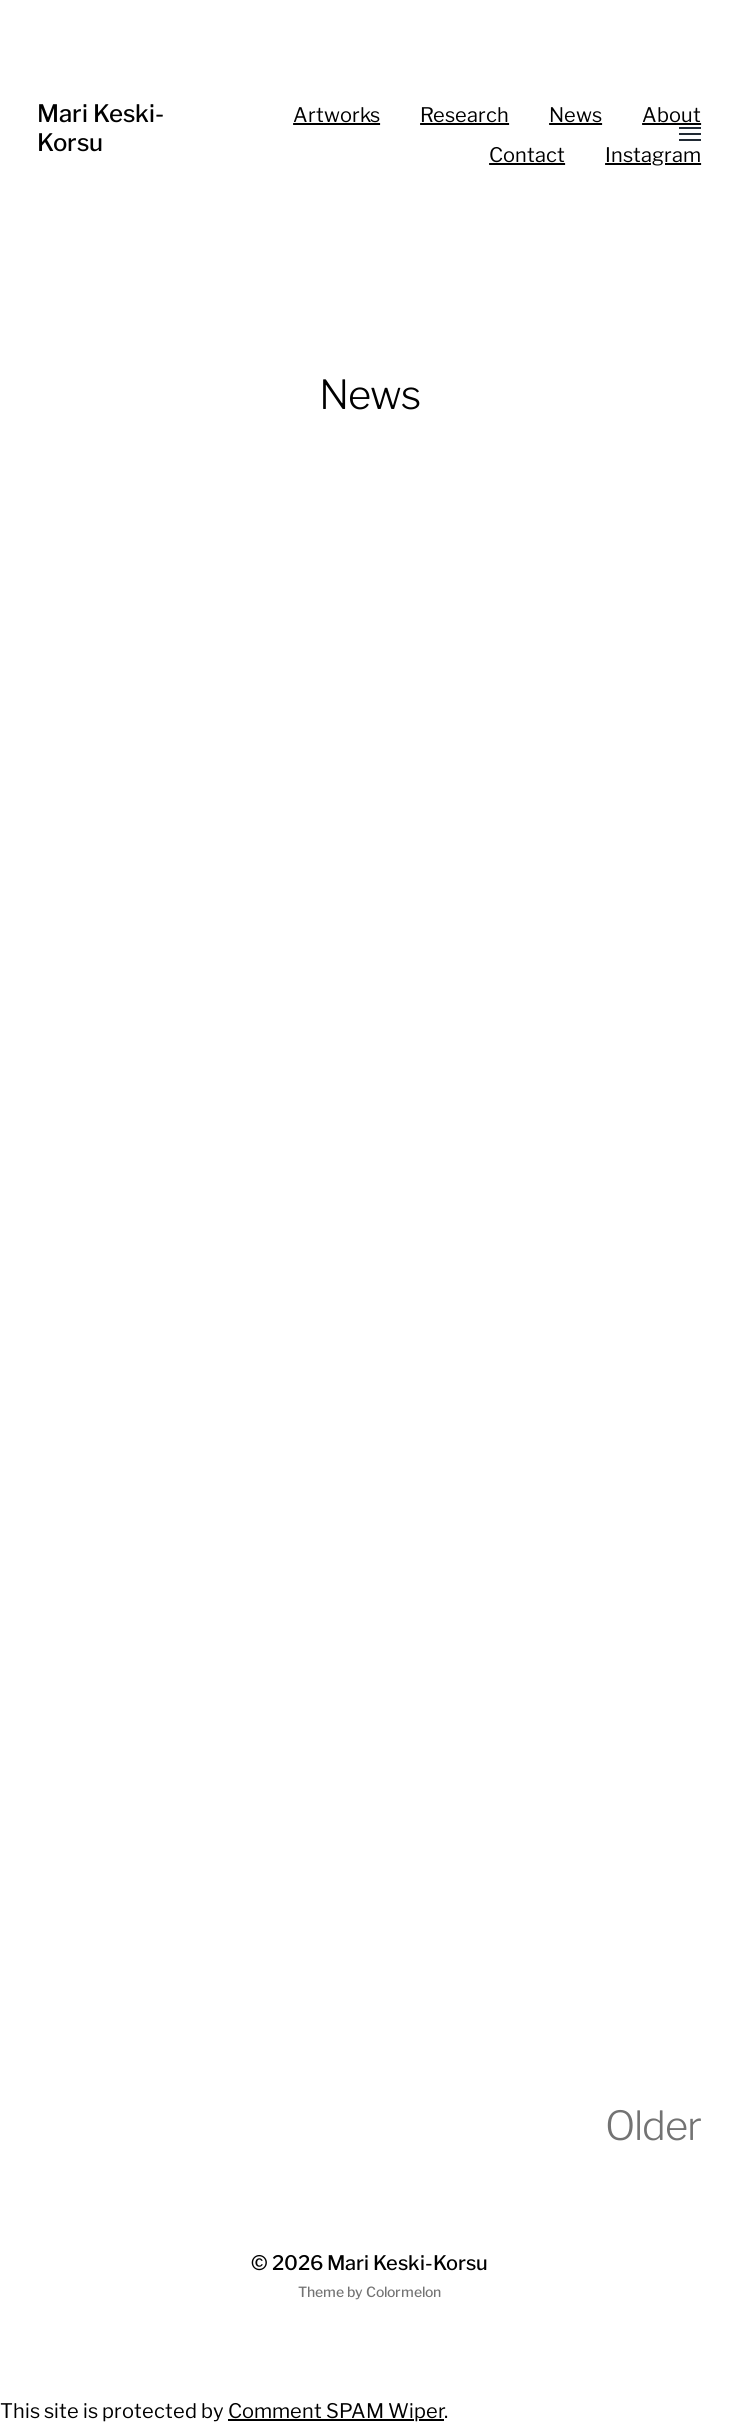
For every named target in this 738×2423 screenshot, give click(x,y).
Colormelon (403, 2291)
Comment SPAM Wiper (336, 2411)
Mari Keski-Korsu (100, 128)
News (575, 115)
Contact (527, 155)
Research (464, 115)
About (671, 115)
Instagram (653, 155)
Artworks (336, 115)
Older (653, 2125)
